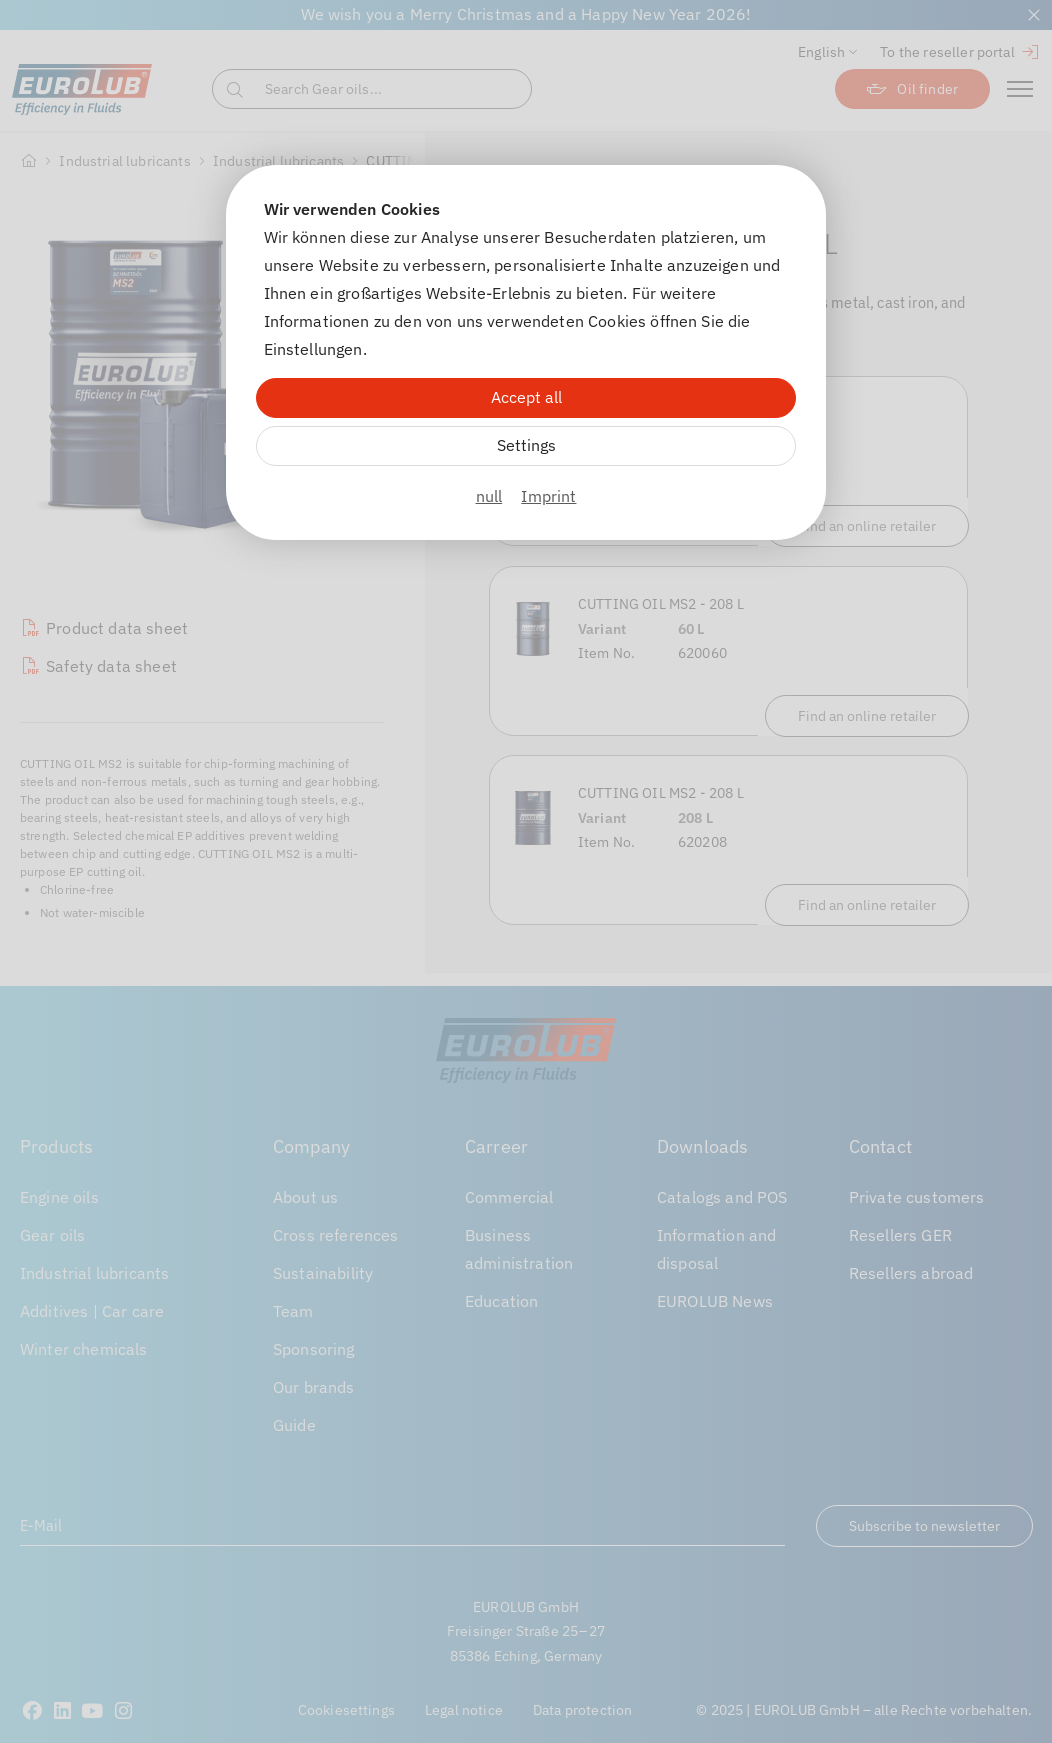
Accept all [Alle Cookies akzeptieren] (526, 397)
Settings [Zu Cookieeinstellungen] (526, 445)
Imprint (548, 496)
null (489, 496)
